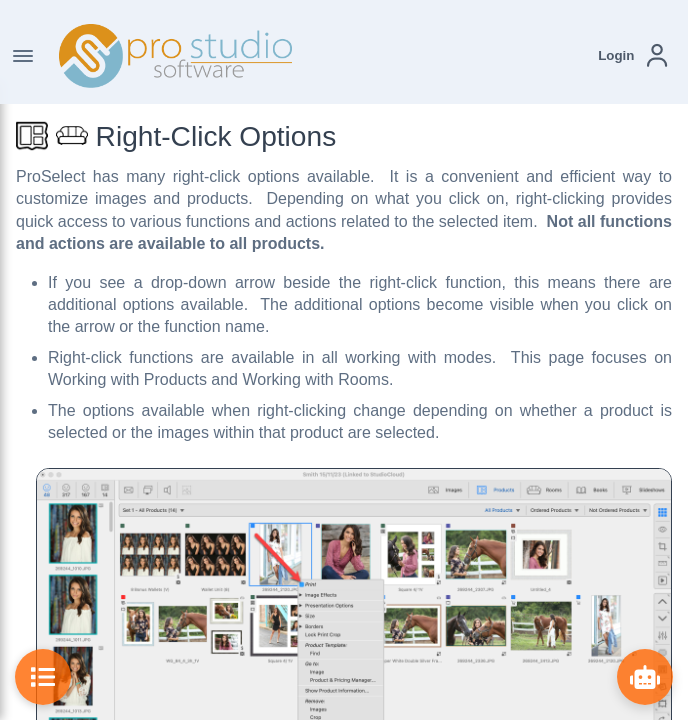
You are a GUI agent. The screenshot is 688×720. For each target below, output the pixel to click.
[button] (632, 55)
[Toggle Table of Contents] (43, 677)
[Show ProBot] (645, 677)
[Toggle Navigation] (23, 56)
